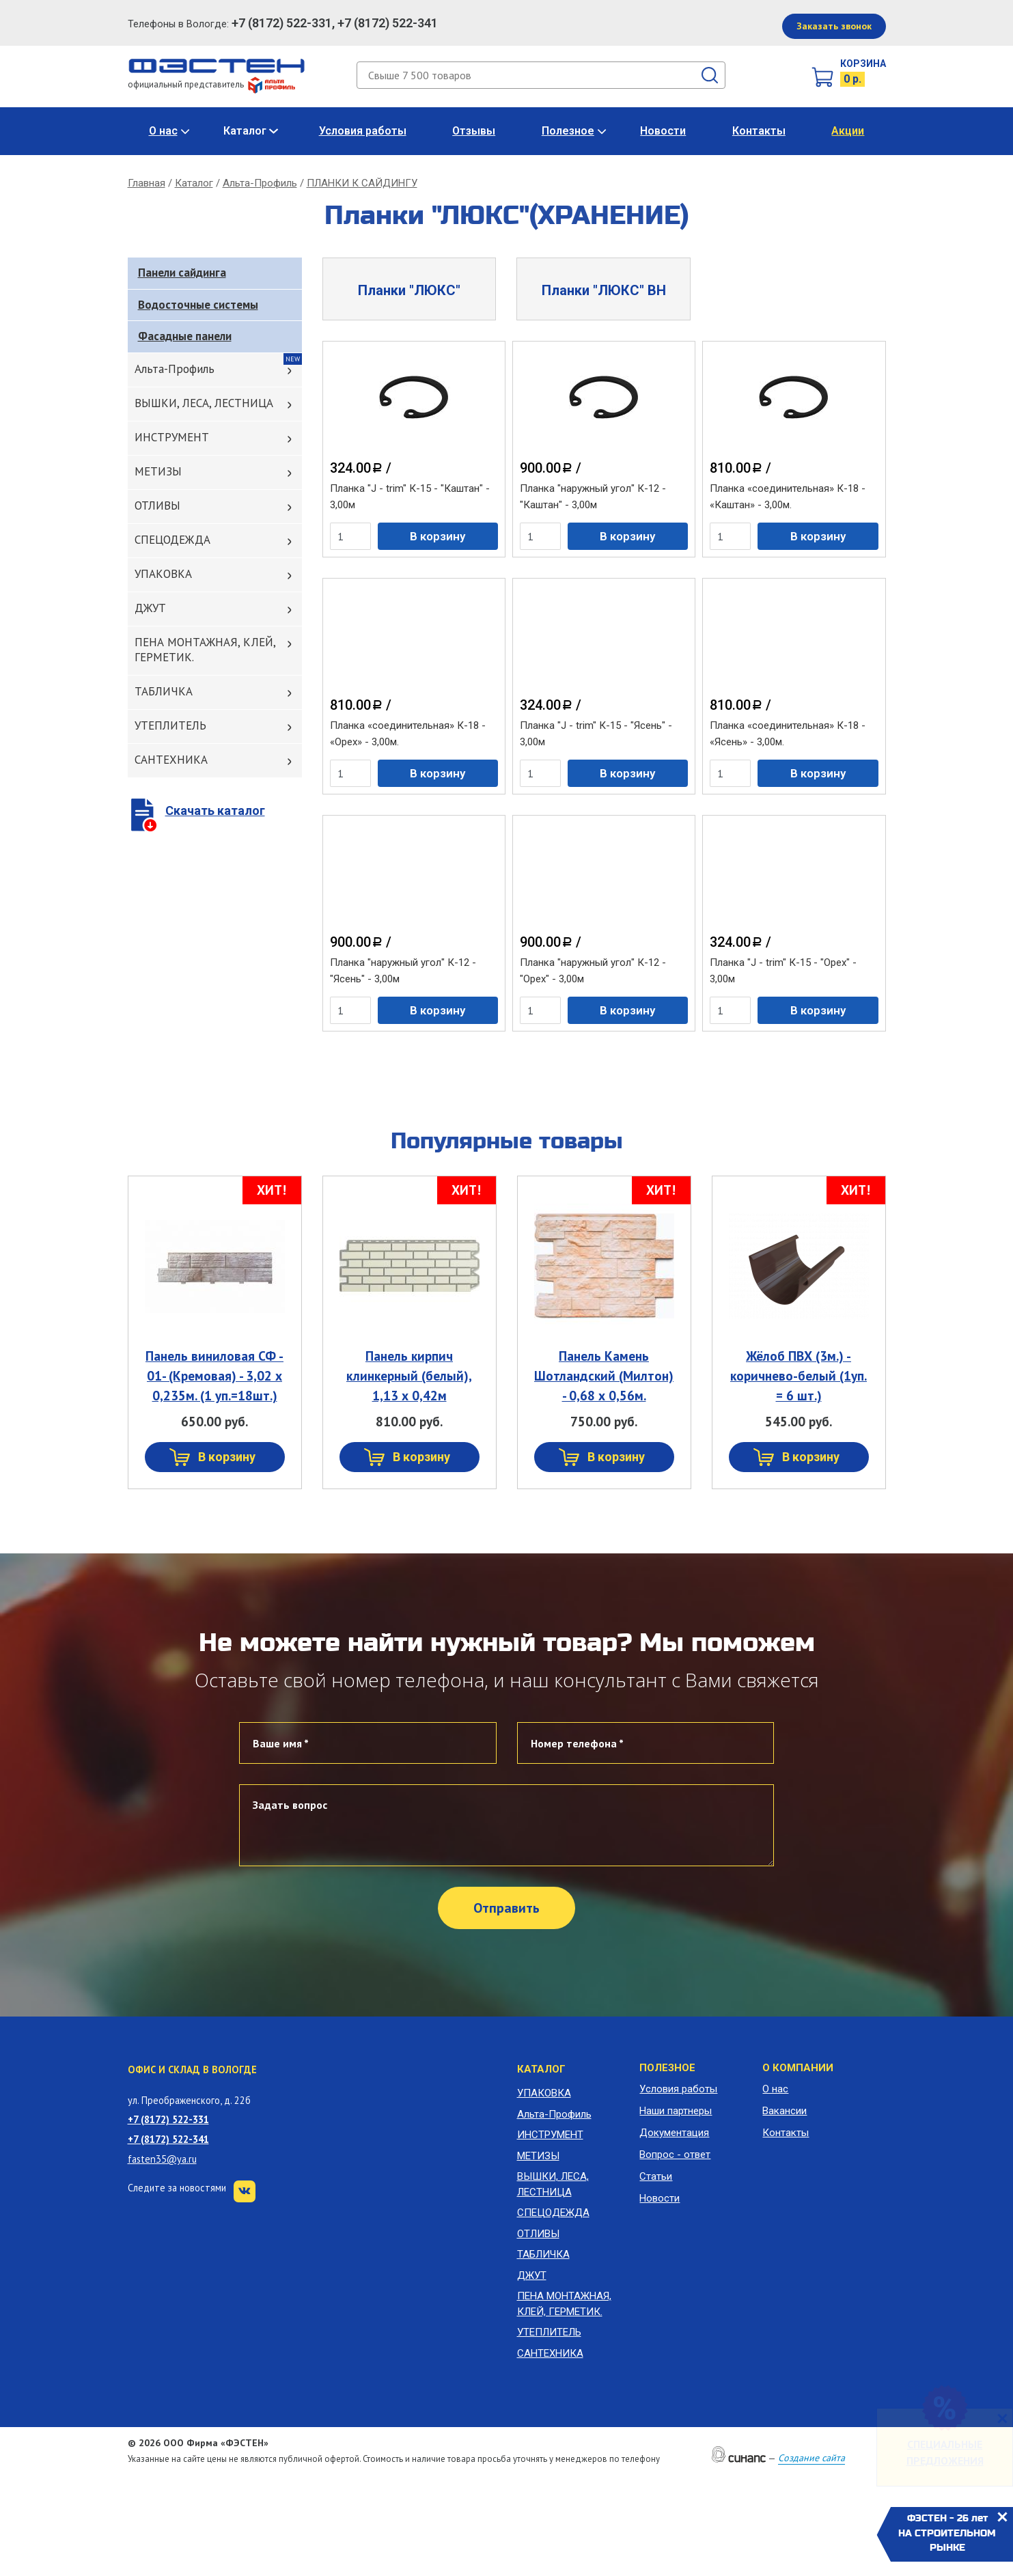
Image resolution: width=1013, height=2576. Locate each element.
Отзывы (473, 130)
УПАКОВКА (163, 573)
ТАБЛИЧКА (164, 691)
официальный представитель (211, 84)
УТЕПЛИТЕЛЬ (170, 725)
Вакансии (784, 2111)
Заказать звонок (834, 26)
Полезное (568, 130)
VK (244, 2191)
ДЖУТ (150, 607)
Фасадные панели (185, 336)
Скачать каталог (215, 810)
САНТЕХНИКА (171, 759)
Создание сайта (811, 2458)
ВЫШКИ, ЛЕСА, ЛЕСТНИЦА (204, 403)
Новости (663, 130)
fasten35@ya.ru (162, 2158)
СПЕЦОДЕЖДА (172, 539)
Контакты (759, 130)
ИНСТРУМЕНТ (172, 437)
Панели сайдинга (182, 272)
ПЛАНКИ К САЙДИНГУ (362, 183)
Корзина (863, 63)
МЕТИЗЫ (158, 471)
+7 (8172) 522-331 (168, 2119)
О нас (163, 130)
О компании (797, 2068)
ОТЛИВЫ (157, 505)
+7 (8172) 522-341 (168, 2139)
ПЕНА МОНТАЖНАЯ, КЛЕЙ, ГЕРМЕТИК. (205, 650)
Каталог (244, 130)
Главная (146, 183)
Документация (674, 2133)
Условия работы (362, 130)
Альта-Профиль (260, 183)
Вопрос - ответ (674, 2154)
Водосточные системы (198, 304)
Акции (847, 130)
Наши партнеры (675, 2111)
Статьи (655, 2176)
